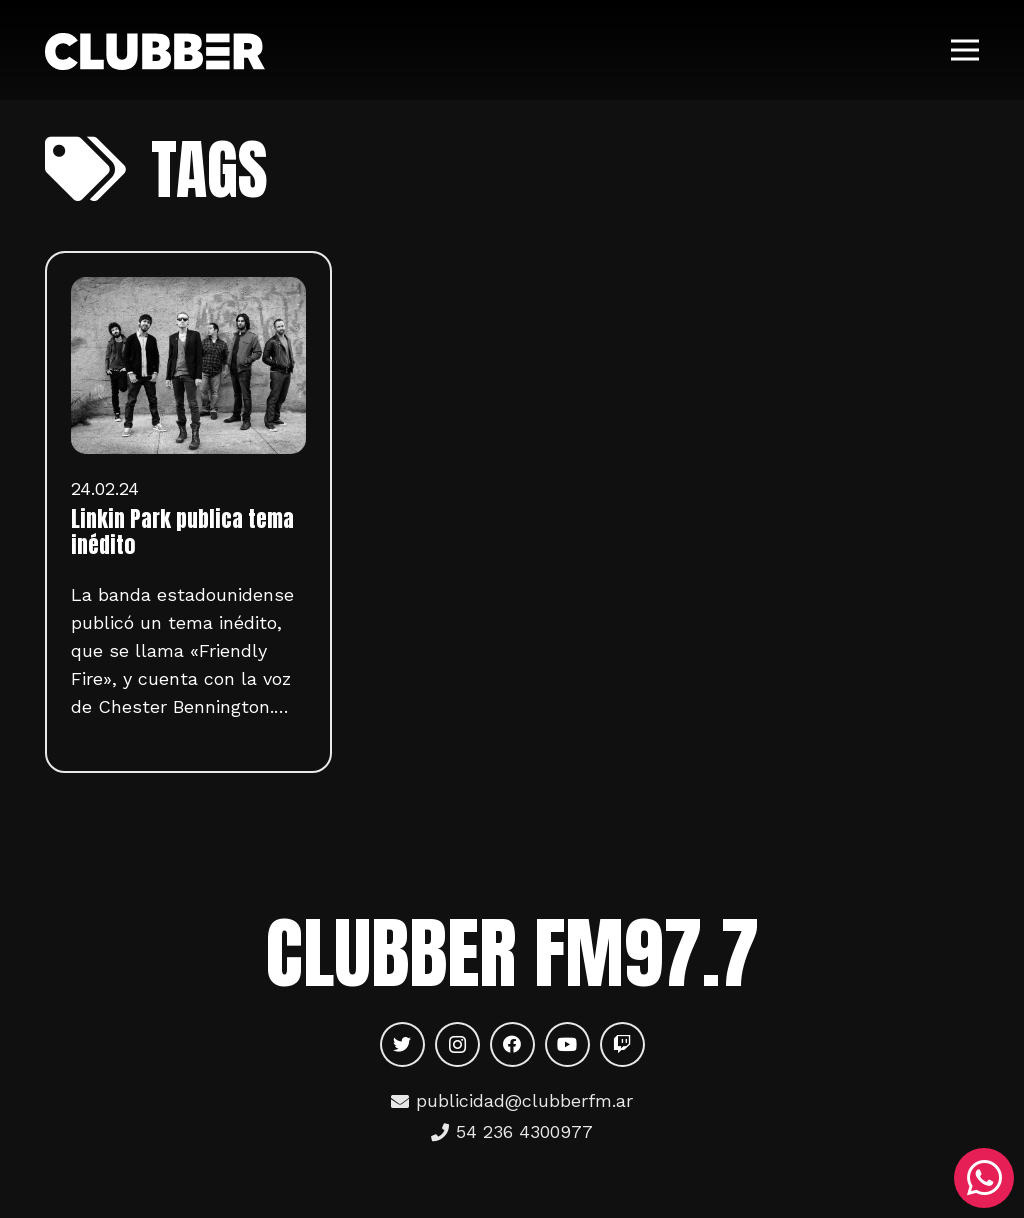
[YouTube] (567, 1044)
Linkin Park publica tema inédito (182, 532)
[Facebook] (512, 1044)
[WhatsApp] (984, 1178)
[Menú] (965, 50)
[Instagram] (457, 1044)
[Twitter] (402, 1044)
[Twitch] (622, 1044)
